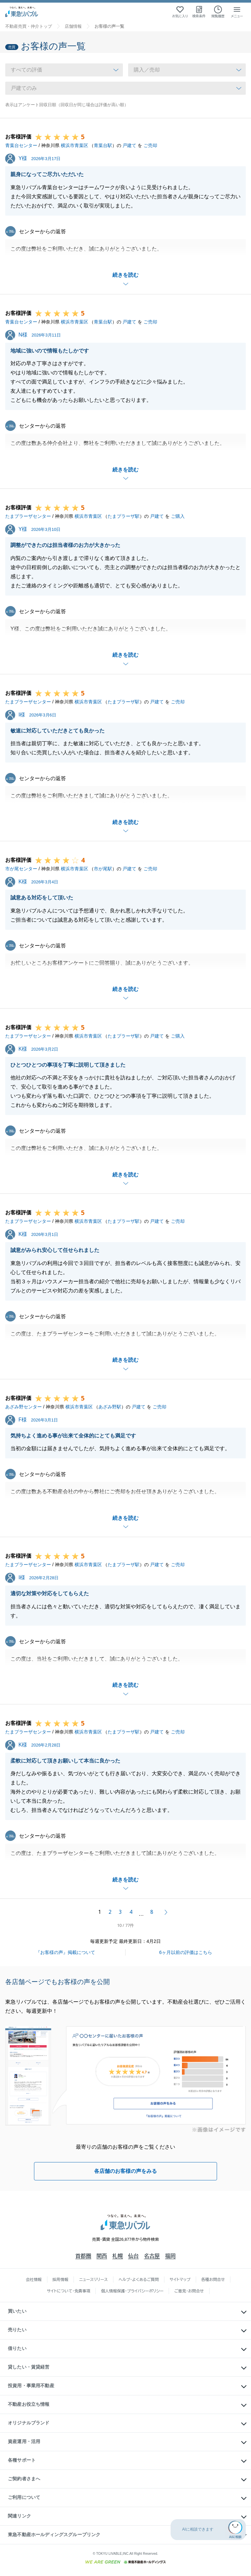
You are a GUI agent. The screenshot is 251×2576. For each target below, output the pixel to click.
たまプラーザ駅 (124, 516)
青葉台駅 (103, 145)
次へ (166, 1912)
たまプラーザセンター (28, 516)
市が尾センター (21, 868)
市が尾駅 (103, 868)
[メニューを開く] (237, 12)
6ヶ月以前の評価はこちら (185, 1952)
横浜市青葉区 (74, 145)
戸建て (129, 145)
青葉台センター (21, 145)
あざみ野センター (23, 1406)
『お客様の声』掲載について (65, 1952)
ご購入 (178, 516)
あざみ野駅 (109, 1406)
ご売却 (150, 145)
